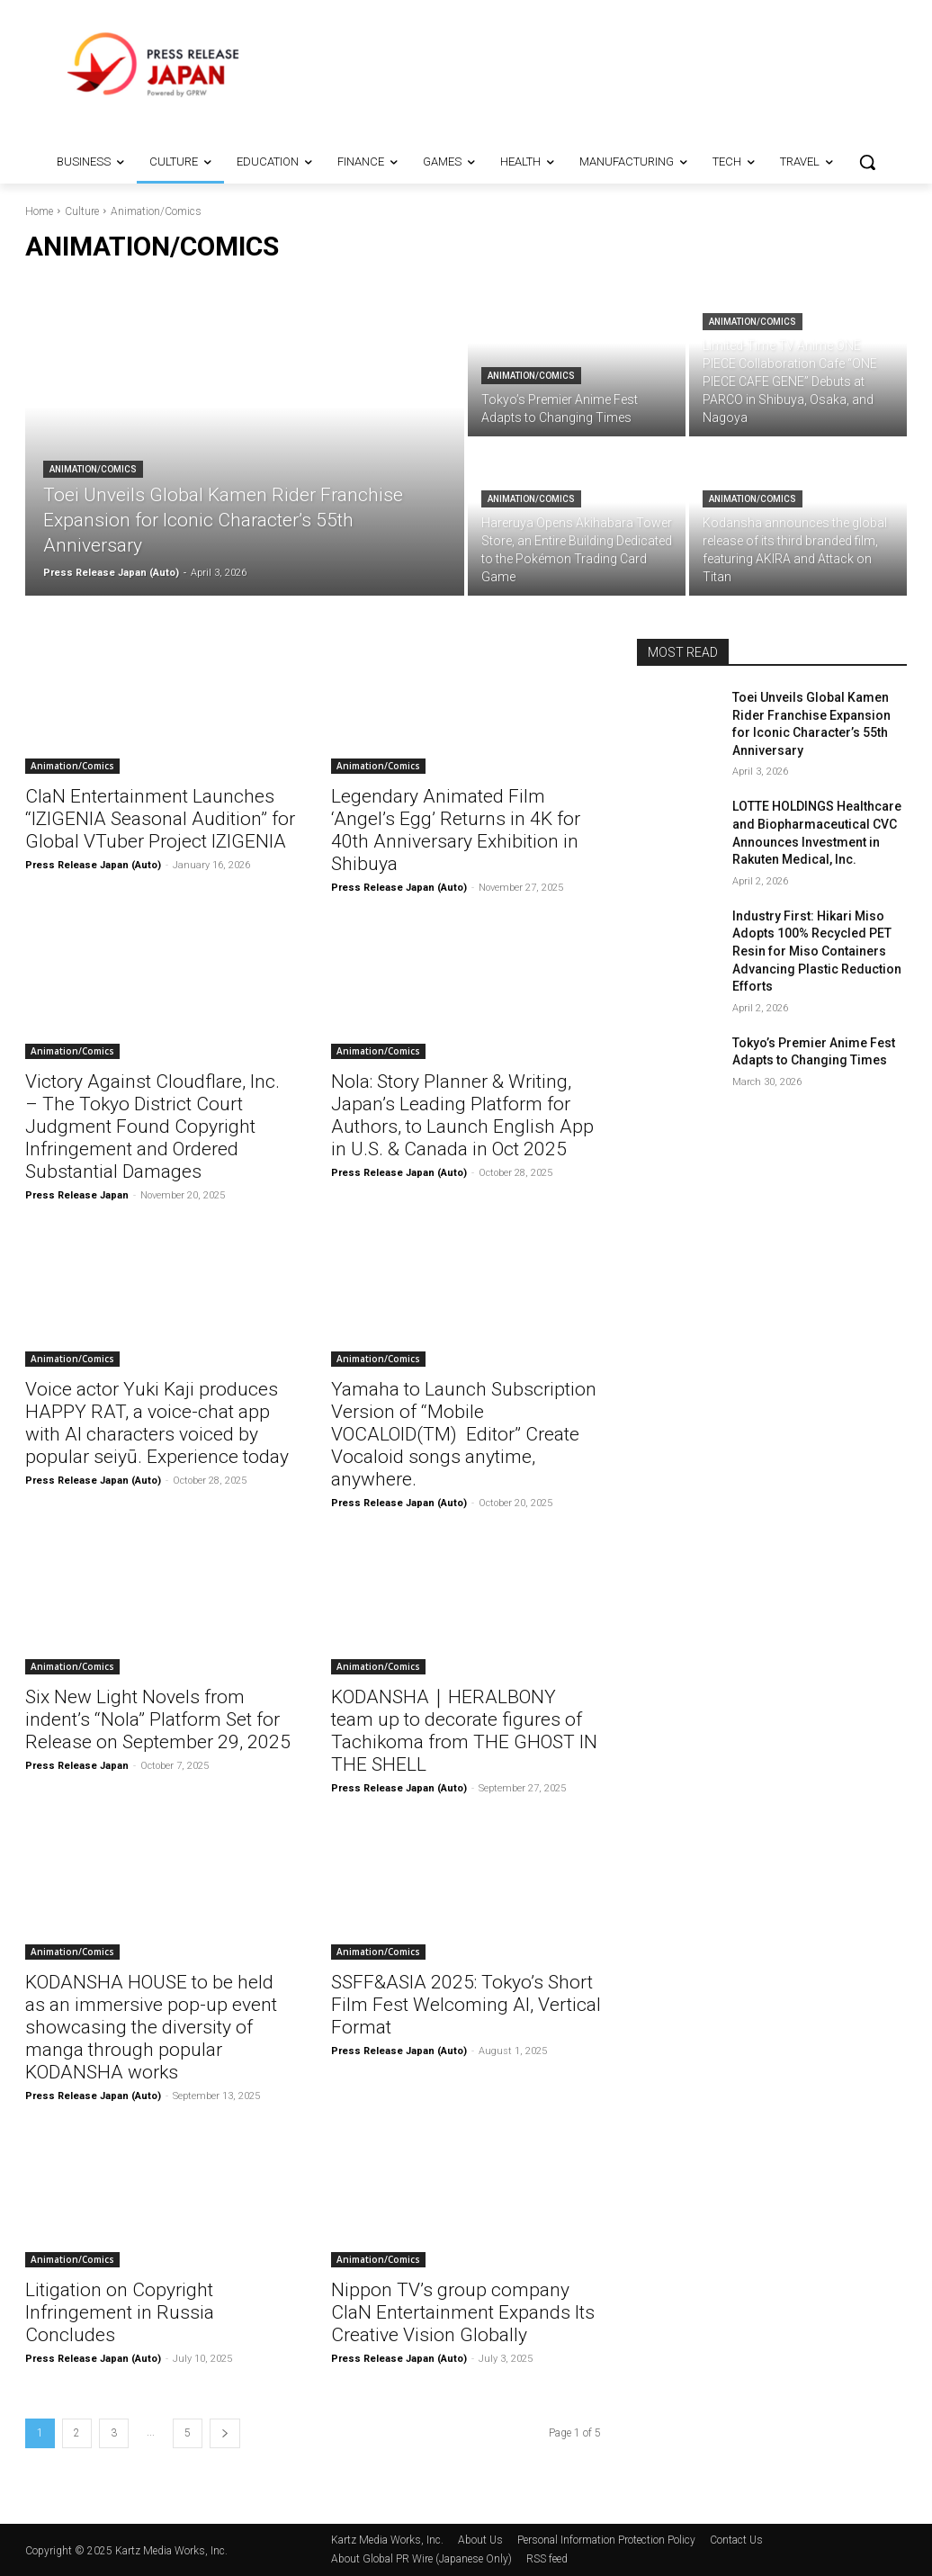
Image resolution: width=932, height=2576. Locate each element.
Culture (82, 211)
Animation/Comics (93, 469)
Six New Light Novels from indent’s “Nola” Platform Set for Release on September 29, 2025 (158, 1719)
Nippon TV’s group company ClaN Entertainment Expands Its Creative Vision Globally (463, 2312)
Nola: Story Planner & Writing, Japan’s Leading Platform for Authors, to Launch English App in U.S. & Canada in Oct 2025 (462, 1115)
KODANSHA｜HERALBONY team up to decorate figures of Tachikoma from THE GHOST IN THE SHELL (464, 1730)
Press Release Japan (77, 1195)
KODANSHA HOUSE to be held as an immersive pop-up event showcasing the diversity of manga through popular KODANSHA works (151, 2027)
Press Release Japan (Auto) (93, 865)
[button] (867, 162)
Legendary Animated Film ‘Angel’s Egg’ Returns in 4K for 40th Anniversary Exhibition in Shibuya (455, 830)
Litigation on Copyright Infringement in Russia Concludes (119, 2312)
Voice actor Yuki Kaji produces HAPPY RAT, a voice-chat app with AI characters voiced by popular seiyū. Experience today (157, 1423)
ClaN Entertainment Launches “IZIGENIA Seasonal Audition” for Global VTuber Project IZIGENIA (160, 818)
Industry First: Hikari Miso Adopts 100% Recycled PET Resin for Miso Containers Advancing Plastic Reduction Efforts (816, 951)
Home (39, 211)
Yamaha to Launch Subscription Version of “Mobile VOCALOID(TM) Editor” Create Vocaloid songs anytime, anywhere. (463, 1434)
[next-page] (225, 2433)
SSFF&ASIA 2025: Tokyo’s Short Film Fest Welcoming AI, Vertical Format (466, 2004)
